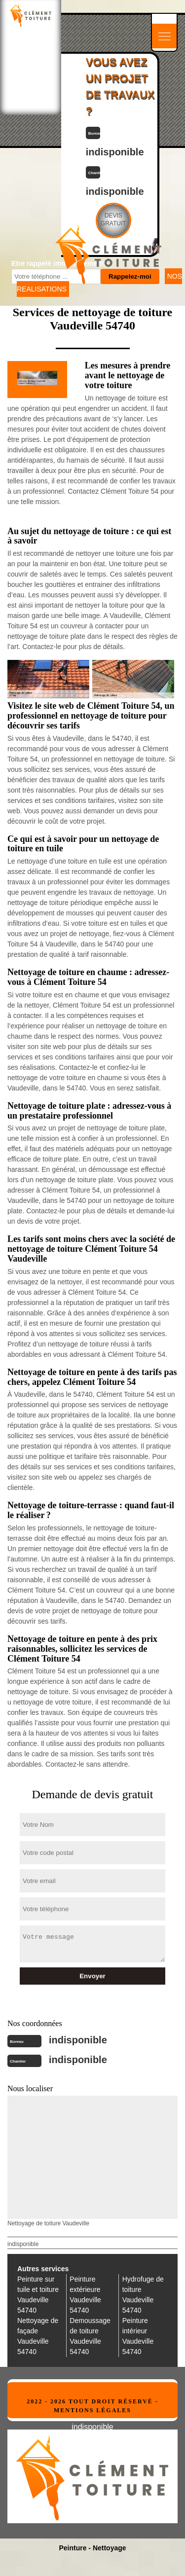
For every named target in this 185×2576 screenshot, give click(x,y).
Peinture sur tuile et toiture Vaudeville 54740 (38, 2294)
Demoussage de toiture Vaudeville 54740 (90, 2336)
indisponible (78, 2039)
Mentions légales (92, 2410)
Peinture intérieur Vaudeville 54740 (138, 2336)
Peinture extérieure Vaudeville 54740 (85, 2294)
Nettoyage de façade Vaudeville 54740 (37, 2336)
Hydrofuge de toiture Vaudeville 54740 (143, 2294)
